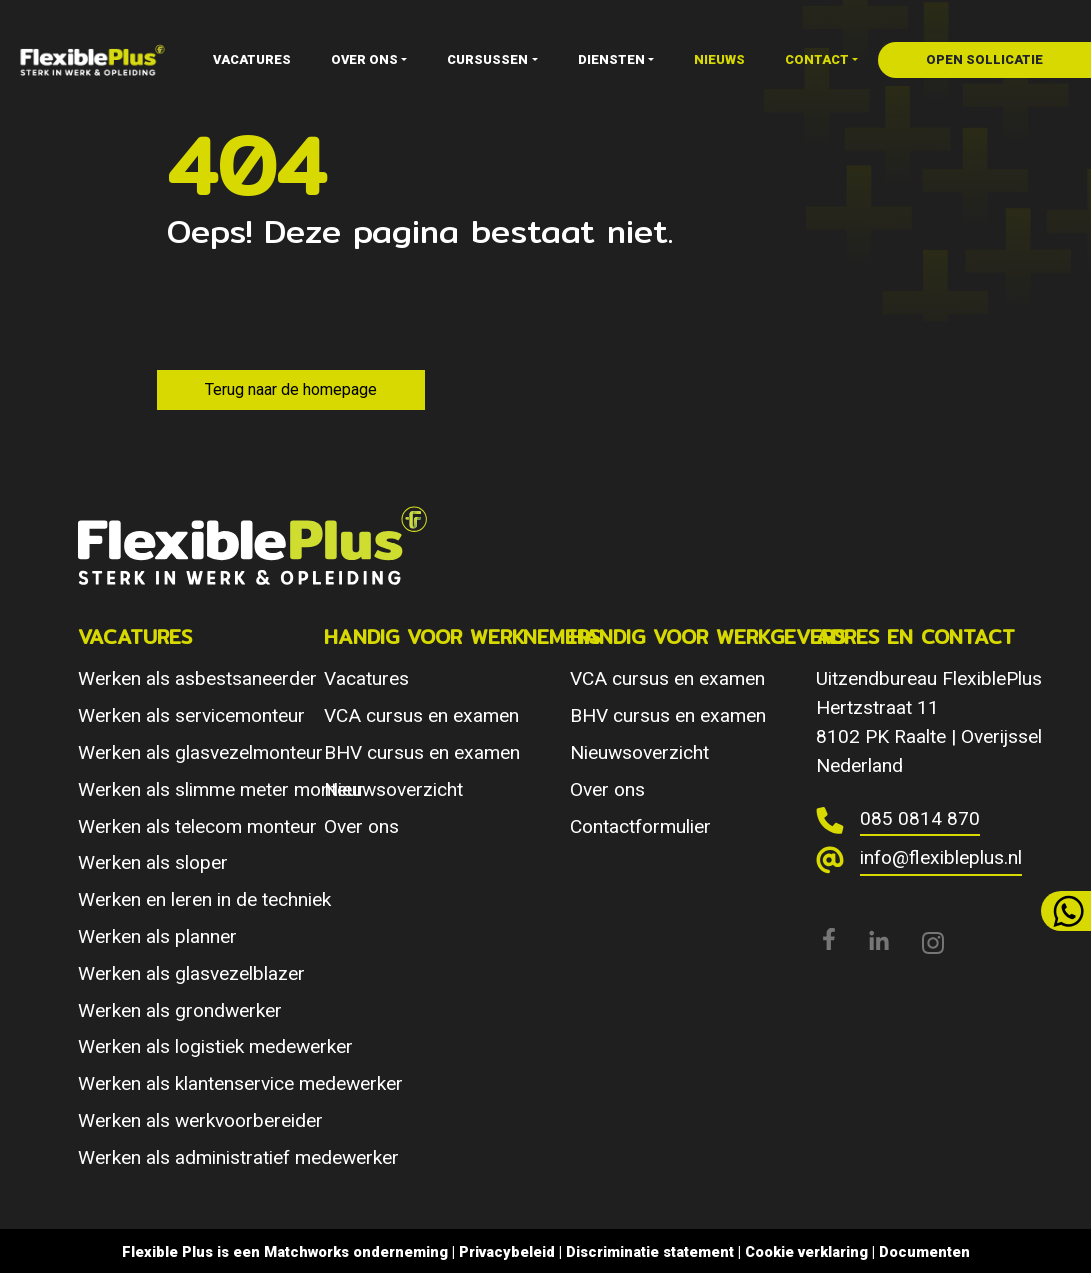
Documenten (924, 1252)
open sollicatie (984, 59)
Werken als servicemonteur (191, 715)
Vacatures (252, 59)
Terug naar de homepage (291, 389)
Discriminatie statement (650, 1252)
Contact (817, 59)
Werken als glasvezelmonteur (200, 752)
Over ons (364, 59)
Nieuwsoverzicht (393, 789)
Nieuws (719, 59)
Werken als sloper (153, 862)
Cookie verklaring (806, 1252)
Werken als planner (157, 936)
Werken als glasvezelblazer (191, 973)
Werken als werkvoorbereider (200, 1120)
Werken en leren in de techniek (204, 899)
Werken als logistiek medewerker (215, 1046)
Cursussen (487, 59)
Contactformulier (640, 826)
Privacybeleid (507, 1252)
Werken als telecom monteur (197, 826)
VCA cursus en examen (421, 715)
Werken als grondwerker (180, 1010)
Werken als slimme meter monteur (221, 789)
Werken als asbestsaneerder (197, 678)
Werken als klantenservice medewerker (240, 1083)
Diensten (611, 59)
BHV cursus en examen (422, 752)
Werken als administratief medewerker (238, 1157)
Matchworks (306, 1252)
